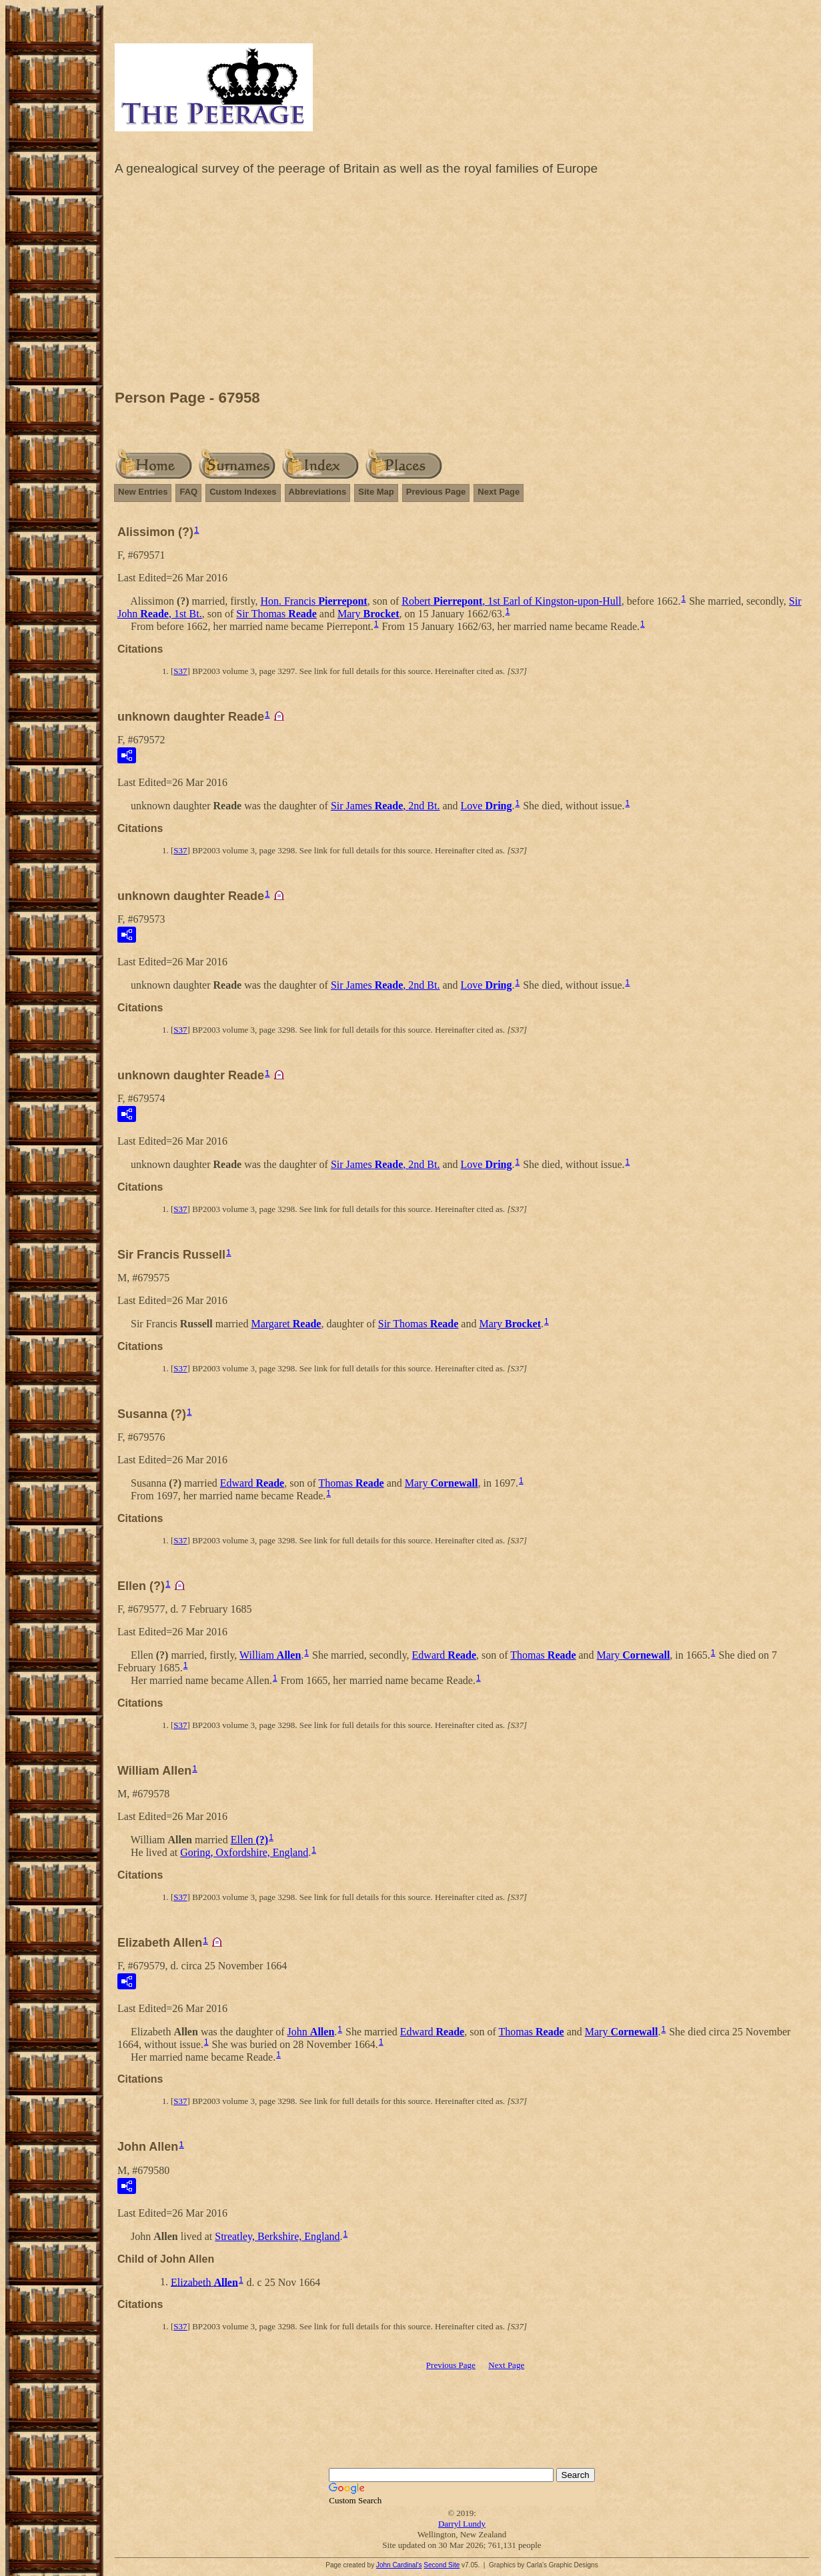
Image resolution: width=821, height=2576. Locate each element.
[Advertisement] (462, 286)
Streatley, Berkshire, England (277, 2236)
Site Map (375, 492)
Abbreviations (318, 492)
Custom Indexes (242, 492)
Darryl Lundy (462, 2524)
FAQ (188, 492)
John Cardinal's (399, 2565)
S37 (180, 671)
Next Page (499, 492)
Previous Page (436, 492)
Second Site (442, 2565)
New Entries (142, 492)
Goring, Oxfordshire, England (244, 1852)
